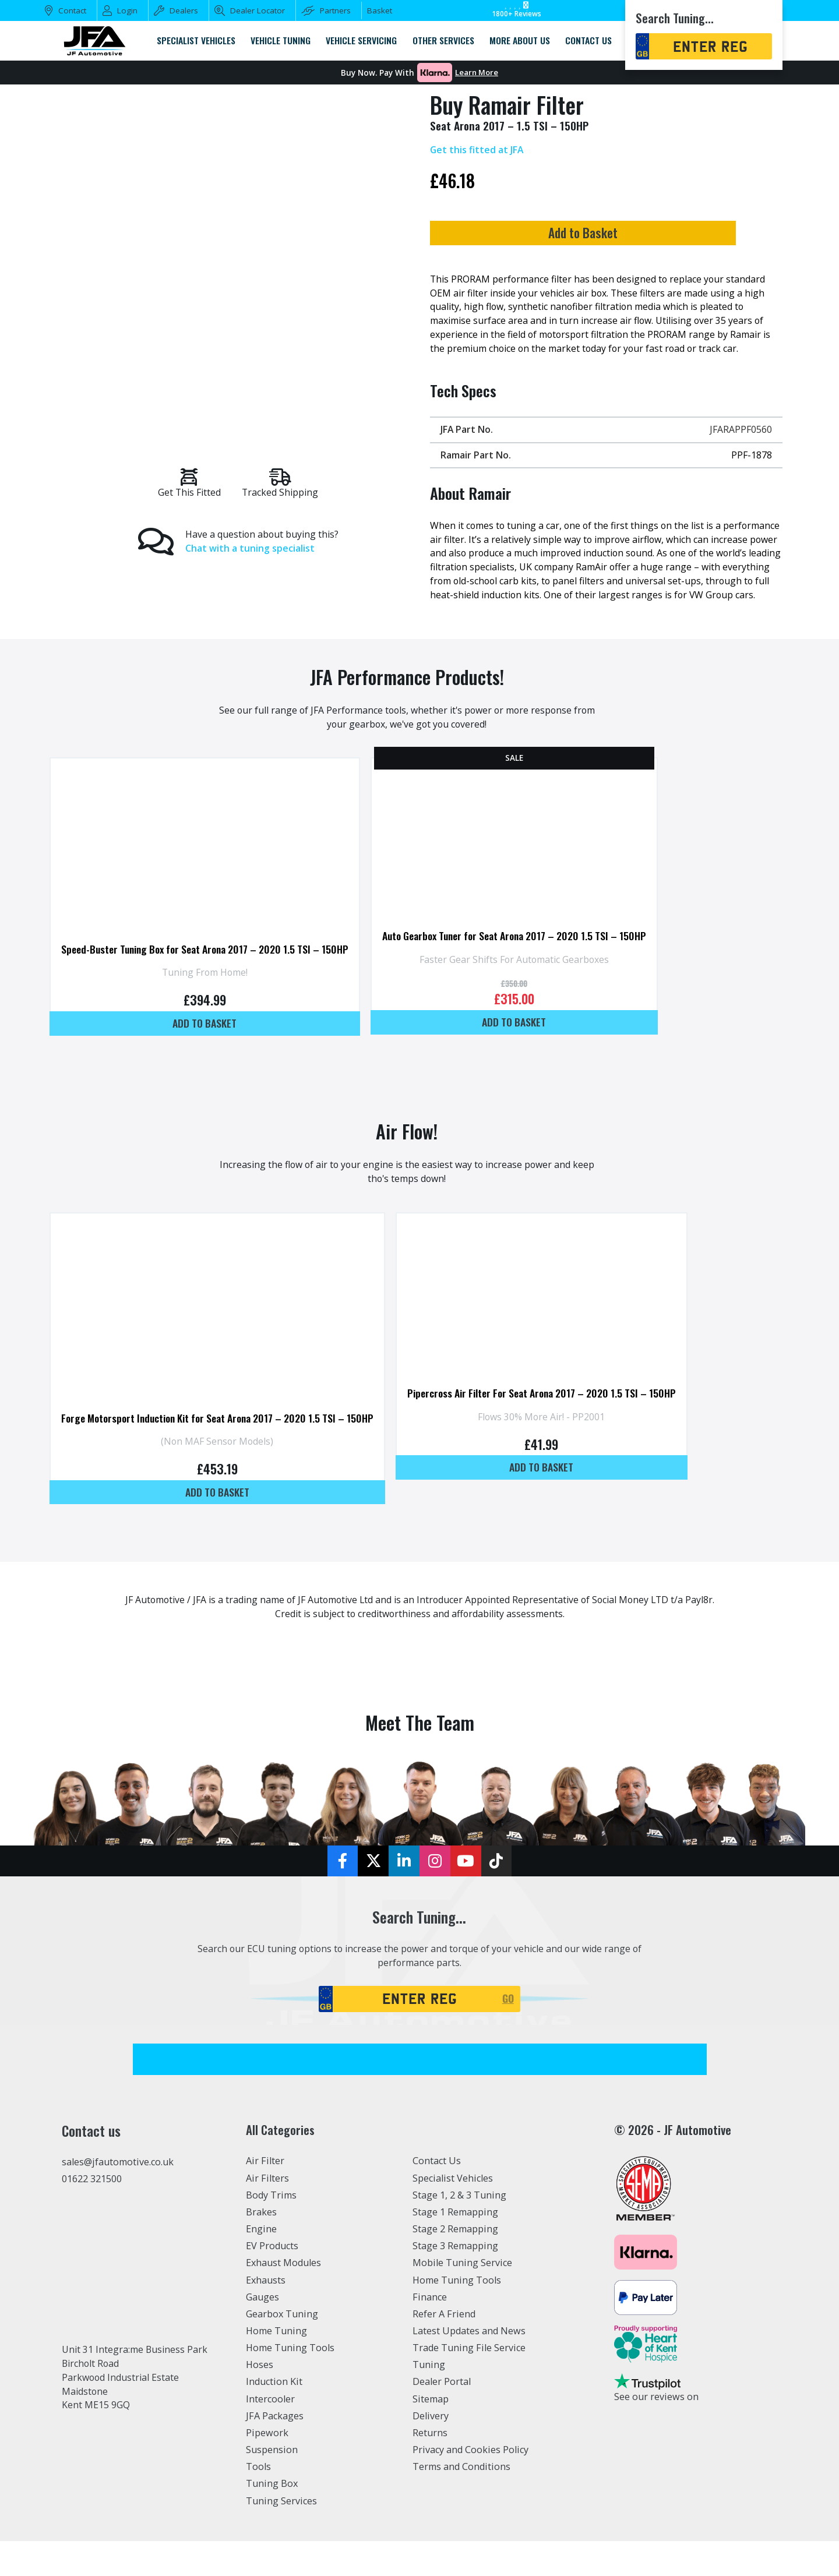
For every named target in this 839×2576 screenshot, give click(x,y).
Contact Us (437, 2196)
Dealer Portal (442, 2417)
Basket (379, 10)
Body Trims (271, 2230)
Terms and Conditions (461, 2502)
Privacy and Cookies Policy (470, 2485)
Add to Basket (601, 233)
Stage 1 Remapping (455, 2246)
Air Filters (267, 2213)
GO (508, 2033)
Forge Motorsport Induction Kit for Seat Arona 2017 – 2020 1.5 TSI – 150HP (222, 1450)
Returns (430, 2467)
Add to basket (209, 1048)
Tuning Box (272, 2519)
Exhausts (265, 2315)
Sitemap (431, 2433)
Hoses (259, 2400)
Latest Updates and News (469, 2365)
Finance (430, 2332)
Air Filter (265, 2196)
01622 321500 (92, 2214)
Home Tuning (276, 2365)
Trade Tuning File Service (469, 2383)
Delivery (431, 2450)
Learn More (476, 73)
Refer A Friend (444, 2348)
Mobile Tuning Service (462, 2298)
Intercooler (270, 2433)
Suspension (272, 2485)
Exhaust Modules (283, 2298)
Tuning (429, 2400)
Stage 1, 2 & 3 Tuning (459, 2230)
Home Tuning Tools (290, 2383)
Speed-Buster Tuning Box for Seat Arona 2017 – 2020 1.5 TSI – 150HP (209, 973)
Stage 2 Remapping (455, 2264)
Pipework (267, 2467)
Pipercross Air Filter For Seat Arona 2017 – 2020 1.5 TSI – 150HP (556, 1423)
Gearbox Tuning (282, 2348)
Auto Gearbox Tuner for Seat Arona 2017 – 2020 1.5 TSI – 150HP (528, 960)
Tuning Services (281, 2535)
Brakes (261, 2246)
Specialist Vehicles (453, 2213)
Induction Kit (274, 2417)
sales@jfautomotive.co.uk (118, 2196)
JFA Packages (275, 2450)
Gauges (262, 2332)
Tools (258, 2502)
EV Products (272, 2281)
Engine (261, 2264)
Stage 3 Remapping (455, 2281)
